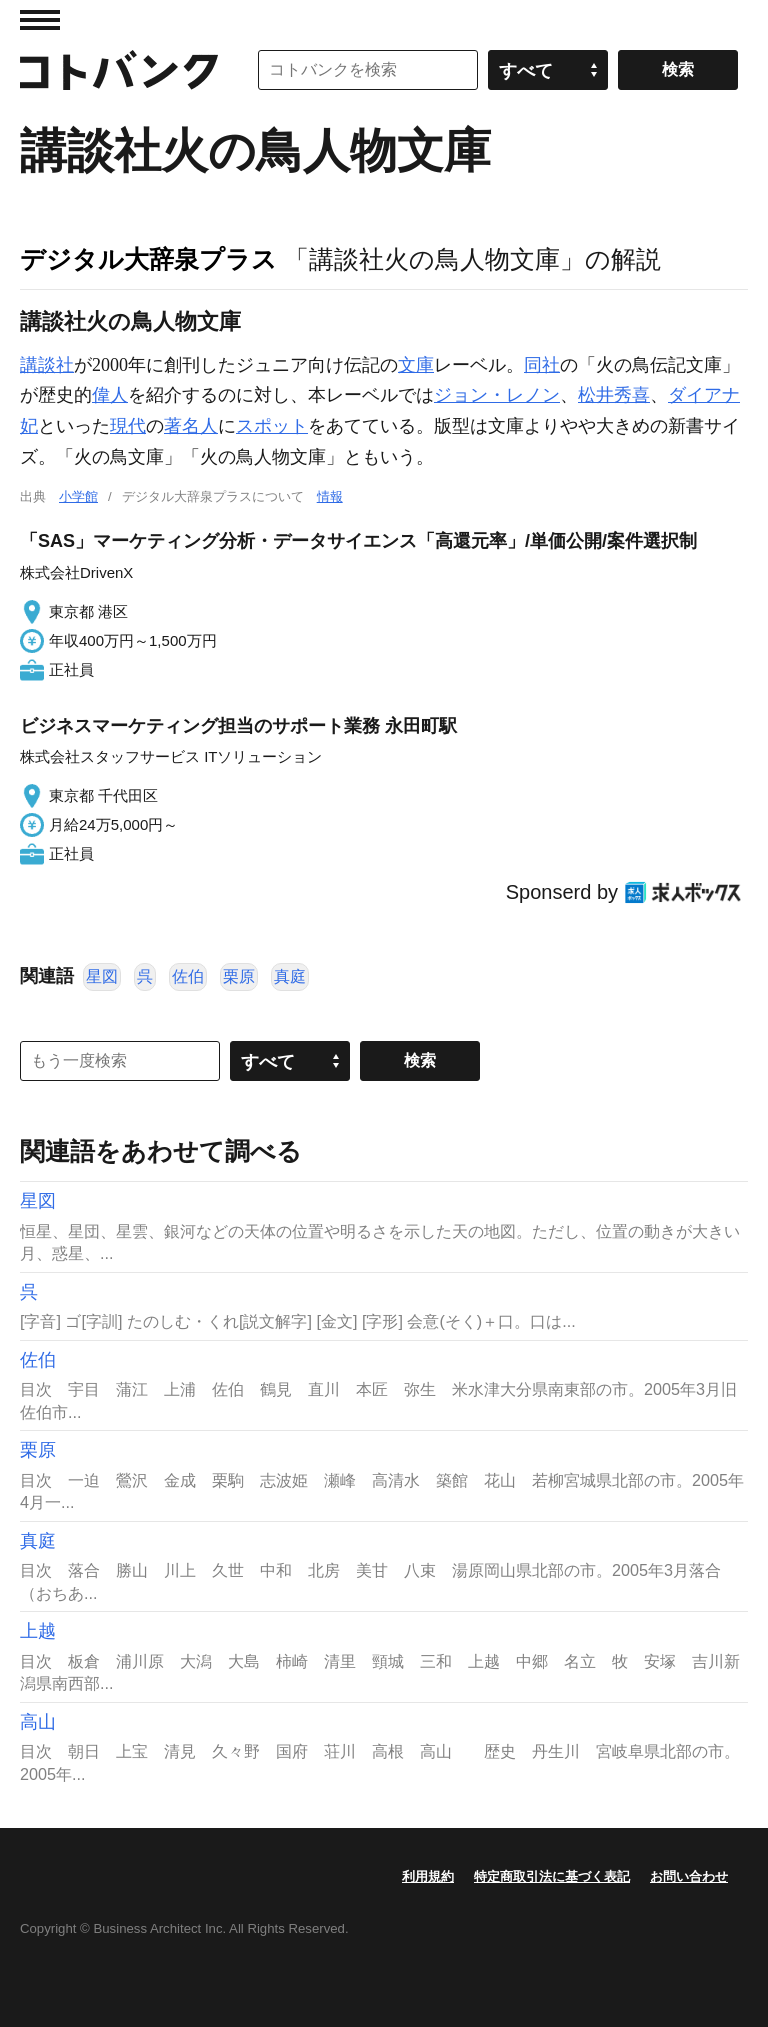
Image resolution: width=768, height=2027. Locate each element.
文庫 (416, 365)
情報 (330, 496)
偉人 (110, 395)
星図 (102, 976)
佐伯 (188, 976)
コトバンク (119, 70)
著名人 (191, 426)
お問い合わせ (689, 1876)
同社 (542, 365)
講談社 (47, 365)
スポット (272, 426)
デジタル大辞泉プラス (148, 259)
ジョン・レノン (497, 395)
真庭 (290, 976)
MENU (40, 20)
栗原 (239, 976)
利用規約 (428, 1876)
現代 (128, 426)
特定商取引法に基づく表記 (552, 1876)
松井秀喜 (614, 395)
